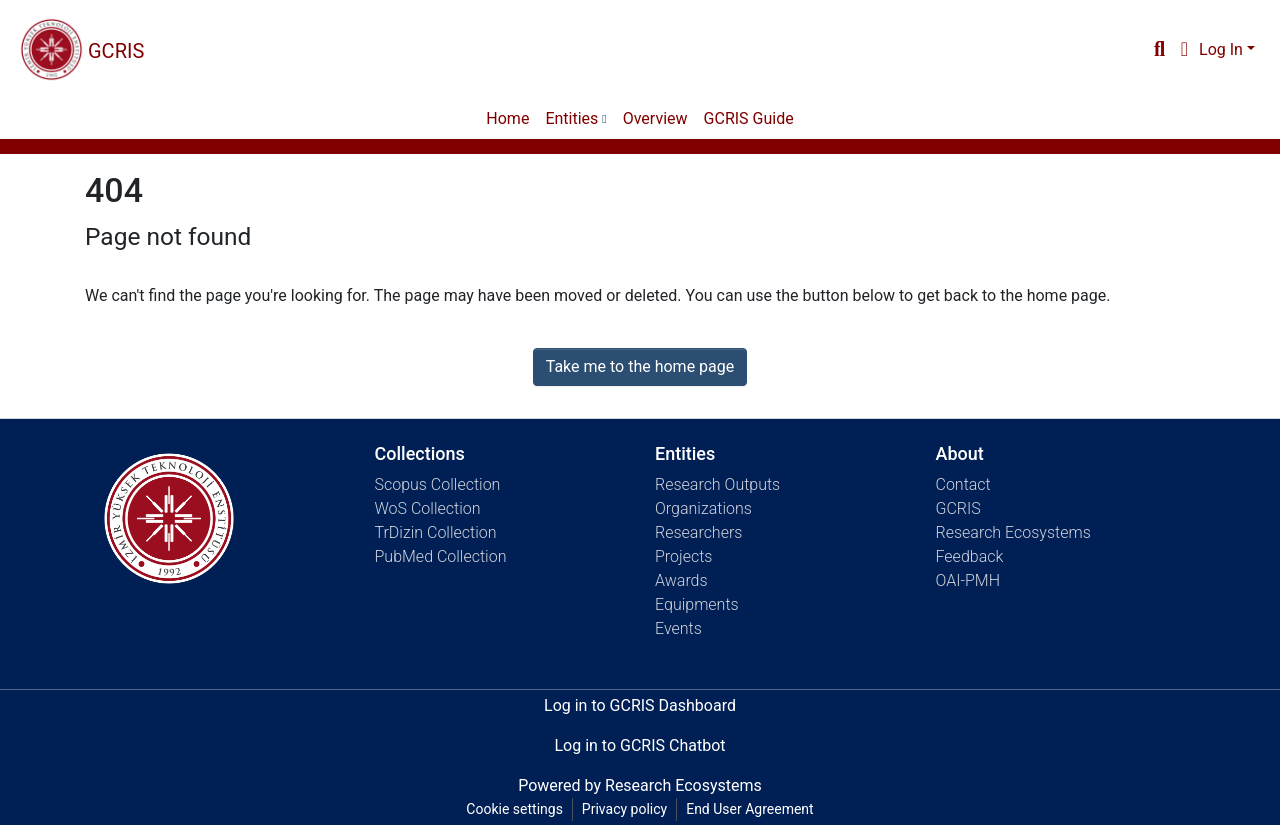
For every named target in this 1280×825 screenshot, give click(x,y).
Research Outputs (717, 484)
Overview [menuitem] (655, 118)
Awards (681, 580)
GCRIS (958, 508)
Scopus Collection (438, 484)
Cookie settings (514, 809)
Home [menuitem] (507, 118)
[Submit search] (1159, 50)
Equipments (697, 604)
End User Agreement (749, 809)
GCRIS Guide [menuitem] (749, 118)
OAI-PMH (968, 580)
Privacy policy (624, 809)
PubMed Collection (441, 556)
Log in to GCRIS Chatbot (639, 745)
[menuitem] (1184, 50)
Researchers (698, 532)
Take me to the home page (640, 366)
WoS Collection (428, 508)
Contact (963, 484)
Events (678, 628)
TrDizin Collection (436, 532)
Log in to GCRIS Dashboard (640, 705)
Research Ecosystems (1013, 532)
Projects (683, 556)
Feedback (970, 556)
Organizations (703, 508)
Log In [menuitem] (1221, 49)
